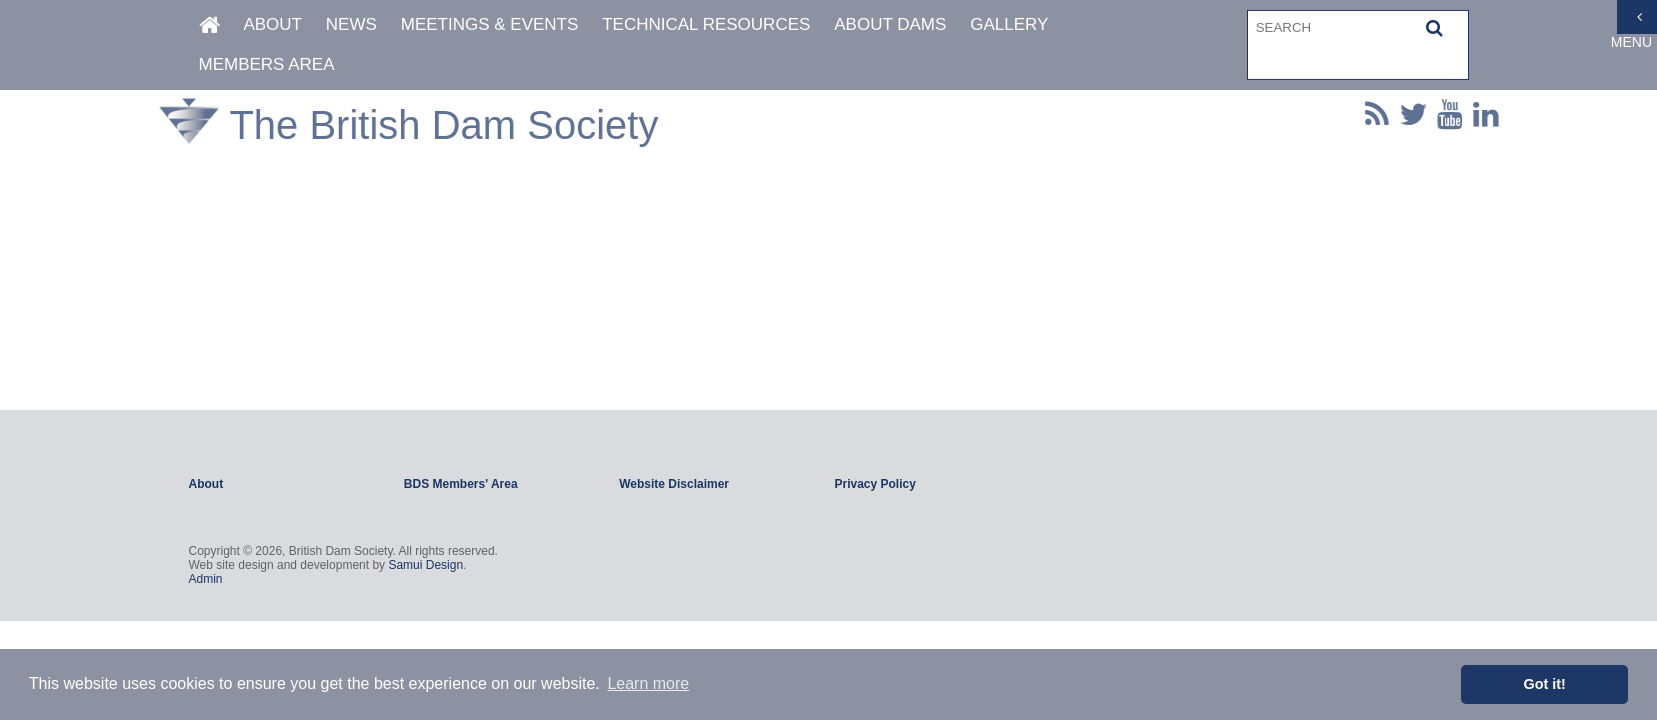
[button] (1434, 27)
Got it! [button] (1545, 684)
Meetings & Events (490, 23)
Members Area (267, 63)
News (351, 23)
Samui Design (425, 565)
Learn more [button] (648, 683)
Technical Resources (706, 23)
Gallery (1009, 23)
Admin (206, 579)
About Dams (890, 23)
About (272, 23)
